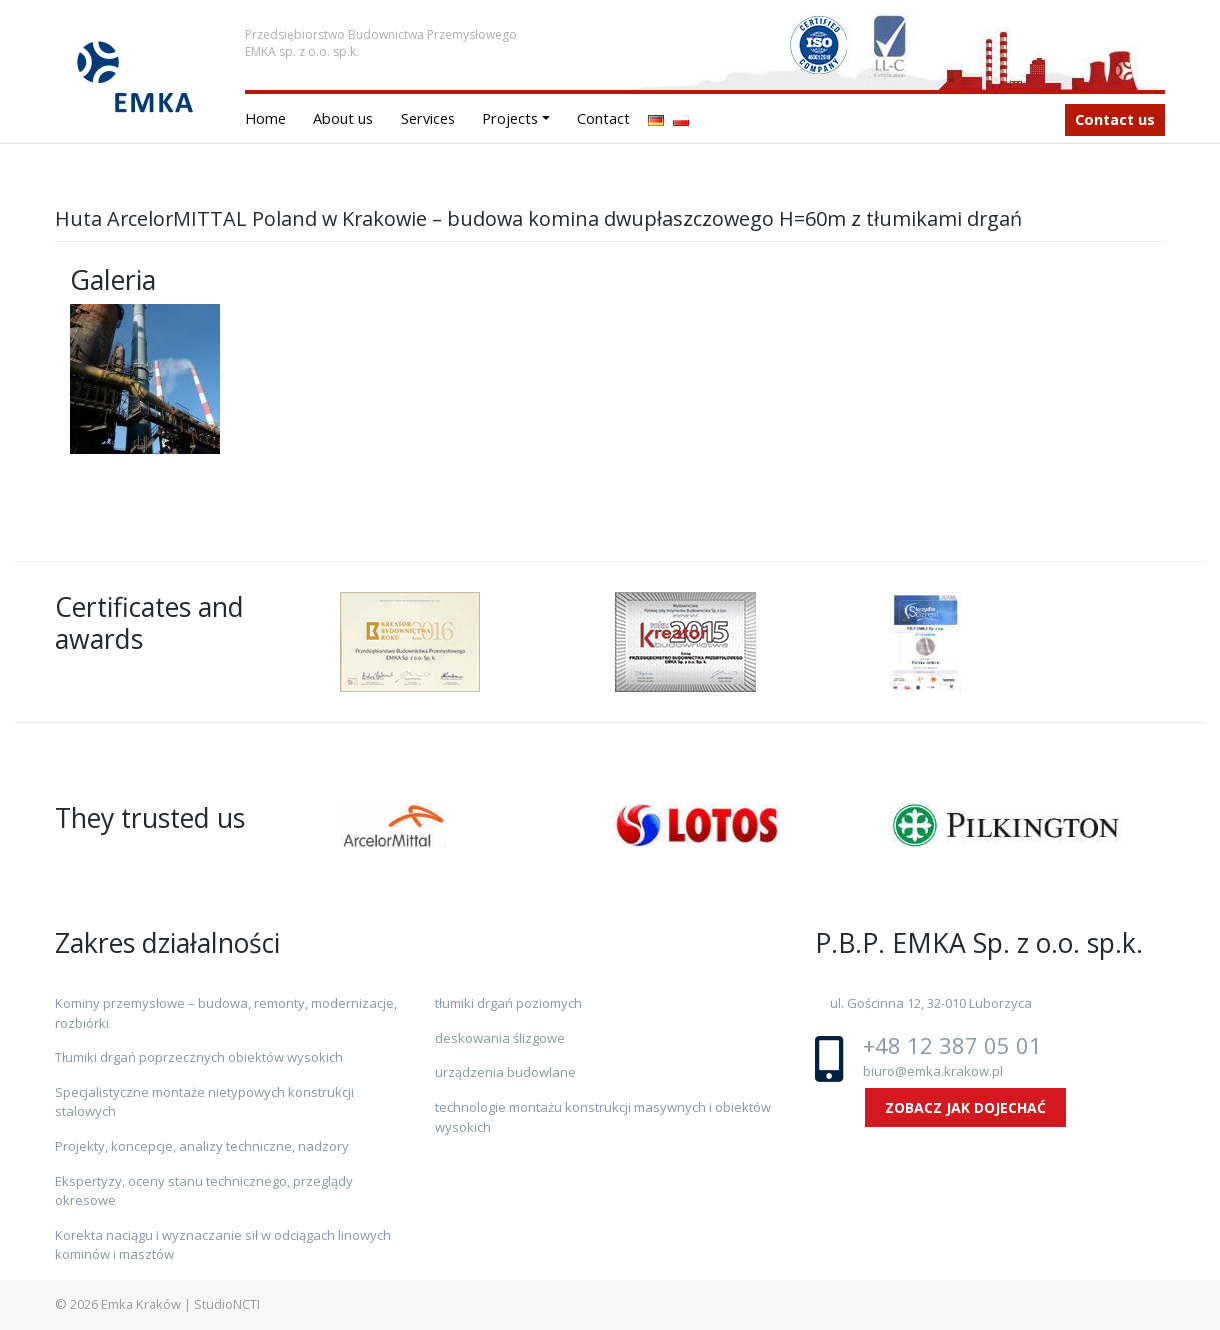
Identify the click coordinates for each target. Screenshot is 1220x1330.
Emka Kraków (141, 1304)
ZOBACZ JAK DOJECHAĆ (965, 1107)
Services (428, 118)
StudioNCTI (227, 1304)
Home (265, 118)
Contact (603, 118)
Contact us (1115, 119)
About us (343, 118)
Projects (510, 118)
